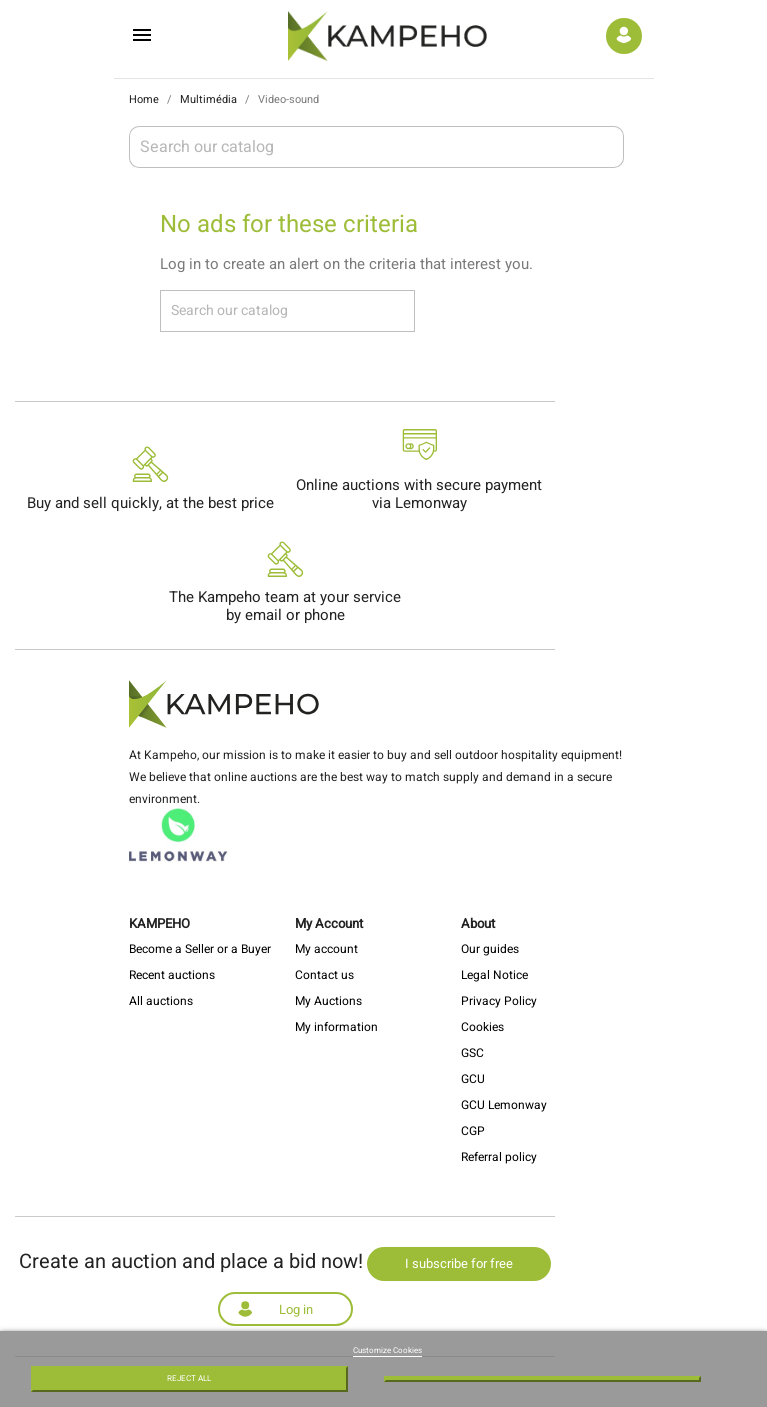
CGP (473, 1131)
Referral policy (499, 1157)
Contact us (324, 975)
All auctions (161, 1001)
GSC (472, 1053)
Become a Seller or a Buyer (200, 949)
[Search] (376, 147)
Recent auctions (172, 975)
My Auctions (328, 1001)
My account (326, 949)
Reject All (189, 1378)
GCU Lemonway (504, 1105)
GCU (473, 1079)
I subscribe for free (459, 1263)
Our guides (490, 949)
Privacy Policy (499, 1001)
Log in (296, 1309)
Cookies (482, 1027)
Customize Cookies (387, 1350)
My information (336, 1027)
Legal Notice (494, 975)
